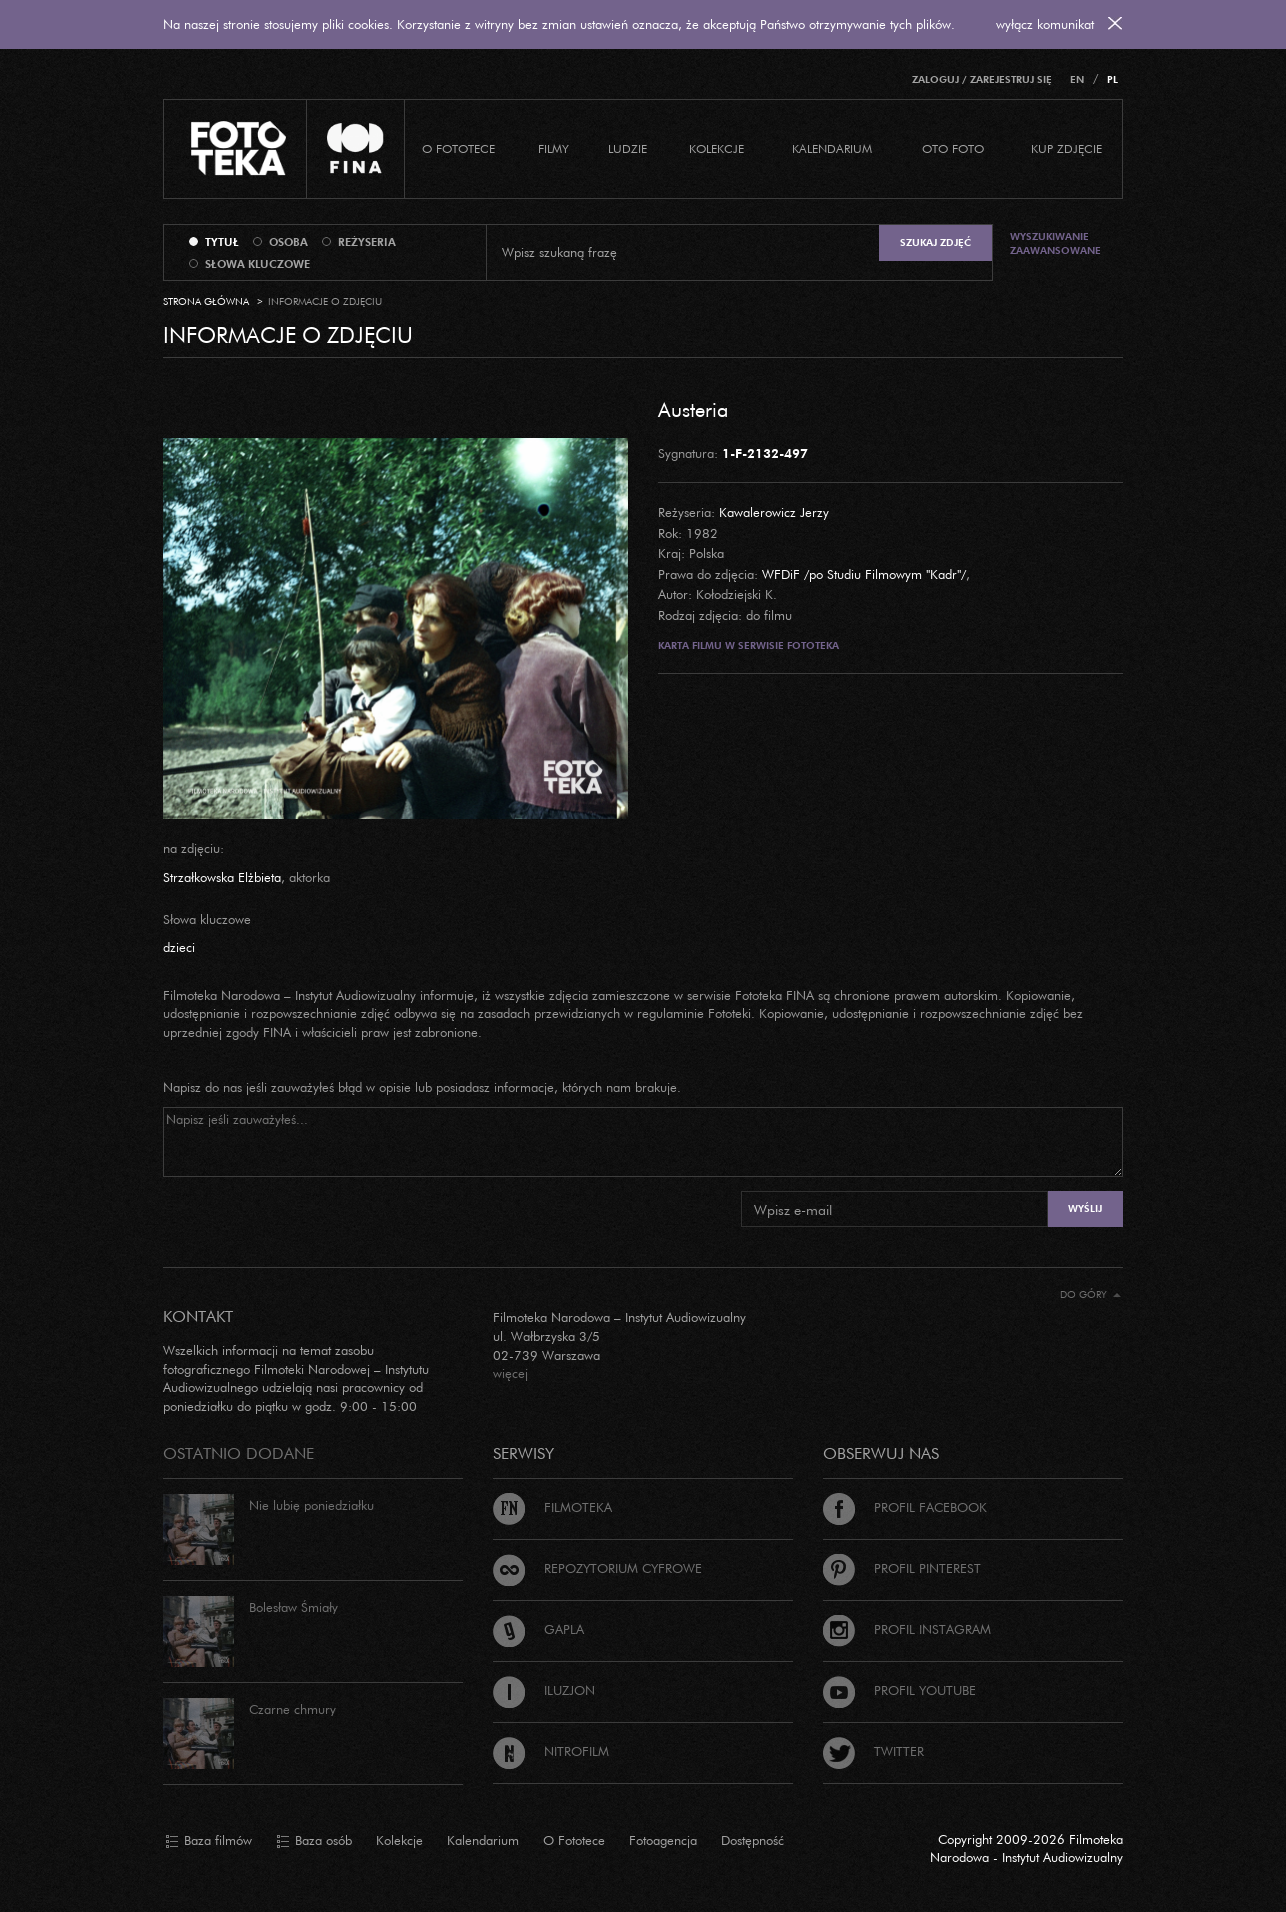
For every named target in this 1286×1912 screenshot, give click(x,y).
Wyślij (1085, 1208)
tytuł (222, 242)
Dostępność (752, 1840)
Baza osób (314, 1841)
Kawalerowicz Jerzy (774, 512)
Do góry (1090, 1294)
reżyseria (367, 242)
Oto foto (953, 148)
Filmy (553, 148)
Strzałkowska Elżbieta (222, 877)
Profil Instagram (907, 1629)
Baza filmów (208, 1841)
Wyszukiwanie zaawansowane (1055, 243)
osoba (288, 242)
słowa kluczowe (257, 264)
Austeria (693, 409)
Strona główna (206, 301)
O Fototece (458, 148)
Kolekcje (716, 148)
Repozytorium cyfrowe (597, 1568)
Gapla (538, 1629)
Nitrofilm (551, 1751)
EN (1077, 79)
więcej (510, 1373)
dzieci (179, 947)
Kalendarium (832, 148)
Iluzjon (544, 1690)
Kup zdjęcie (1066, 148)
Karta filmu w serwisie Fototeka (748, 645)
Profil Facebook (905, 1507)
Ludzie (627, 148)
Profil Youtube (899, 1690)
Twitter (873, 1751)
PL (1112, 79)
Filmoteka (552, 1507)
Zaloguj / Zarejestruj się (982, 79)
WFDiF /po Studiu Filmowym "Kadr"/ (864, 574)
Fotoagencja (663, 1840)
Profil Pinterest (902, 1568)
